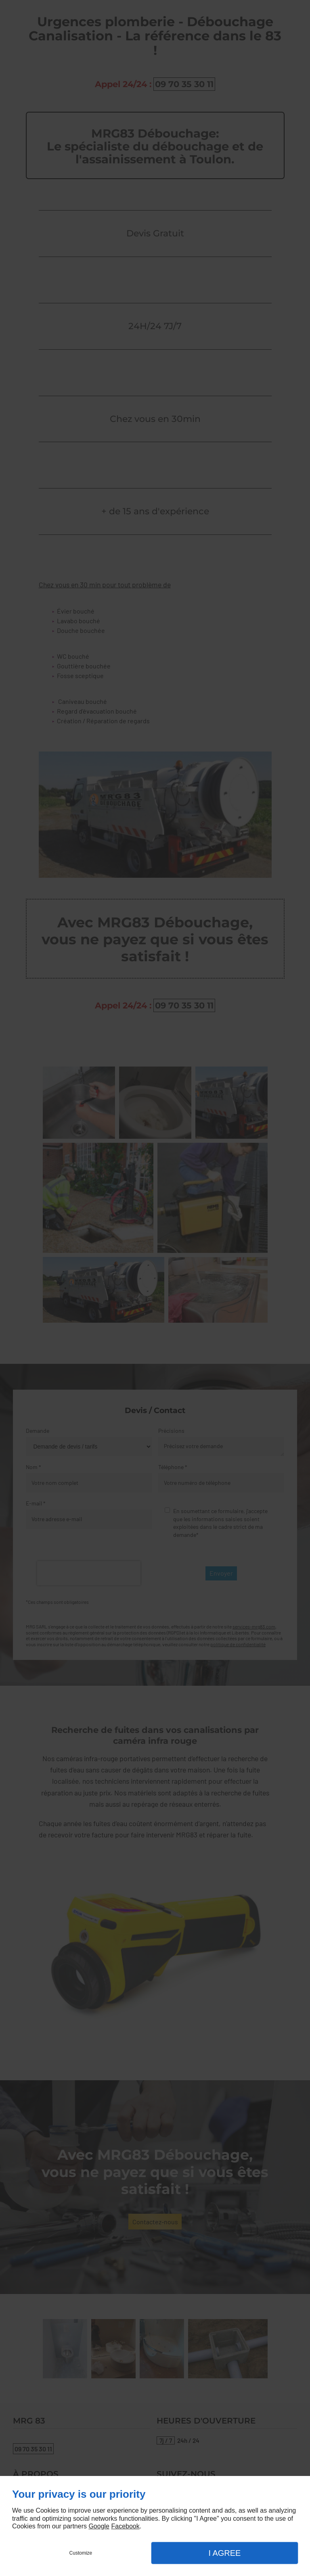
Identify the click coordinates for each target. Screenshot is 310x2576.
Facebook (125, 2526)
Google (98, 2526)
